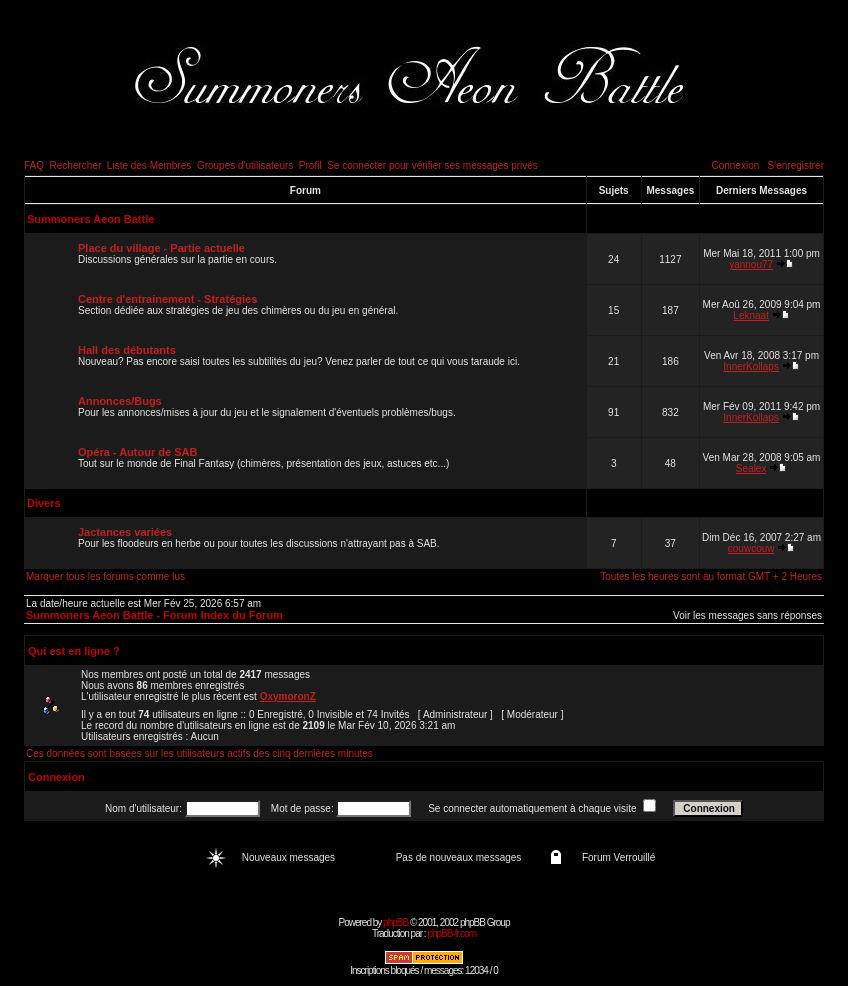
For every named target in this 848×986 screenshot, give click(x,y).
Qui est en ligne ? (74, 651)
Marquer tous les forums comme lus (105, 576)
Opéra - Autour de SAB (137, 452)
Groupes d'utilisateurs (245, 165)
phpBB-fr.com (451, 933)
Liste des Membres (149, 165)
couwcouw (751, 548)
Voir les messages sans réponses (747, 615)
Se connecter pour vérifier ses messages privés (432, 165)
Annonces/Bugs (120, 401)
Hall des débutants (127, 350)
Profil (310, 165)
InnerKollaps (751, 366)
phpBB (395, 922)
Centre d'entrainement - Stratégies (167, 299)
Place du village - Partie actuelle (161, 248)
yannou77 (751, 264)
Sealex (751, 468)
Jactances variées (125, 532)
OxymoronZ (288, 696)
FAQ (34, 165)
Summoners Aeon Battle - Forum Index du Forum (154, 615)
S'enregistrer (796, 165)
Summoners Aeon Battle (90, 219)
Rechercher (76, 165)
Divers (44, 503)
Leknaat (751, 315)
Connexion (735, 165)
